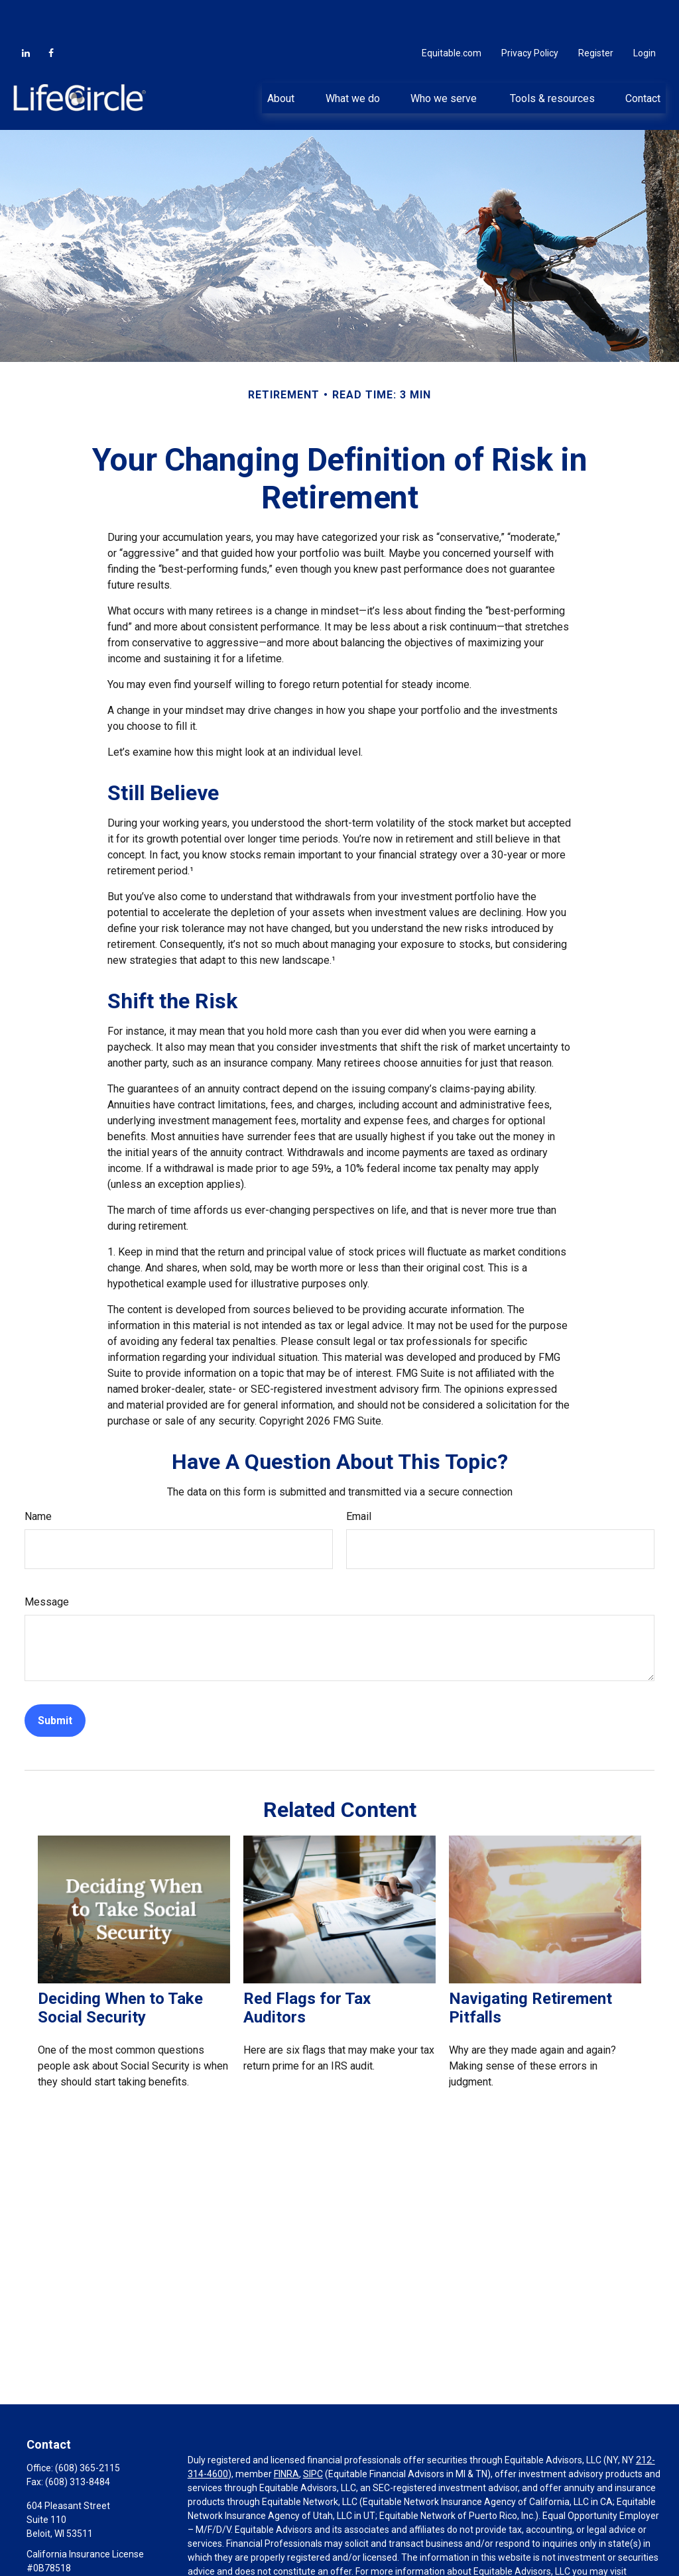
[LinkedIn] (25, 13)
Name (38, 1476)
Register (595, 13)
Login (644, 13)
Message (47, 1562)
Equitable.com (451, 13)
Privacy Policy (529, 13)
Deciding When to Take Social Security (120, 1968)
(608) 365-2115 (87, 2428)
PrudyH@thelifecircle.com (81, 2551)
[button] (281, 58)
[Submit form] (55, 1681)
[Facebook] (51, 13)
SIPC (313, 2434)
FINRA (286, 2434)
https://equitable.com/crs (241, 2545)
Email (358, 1476)
